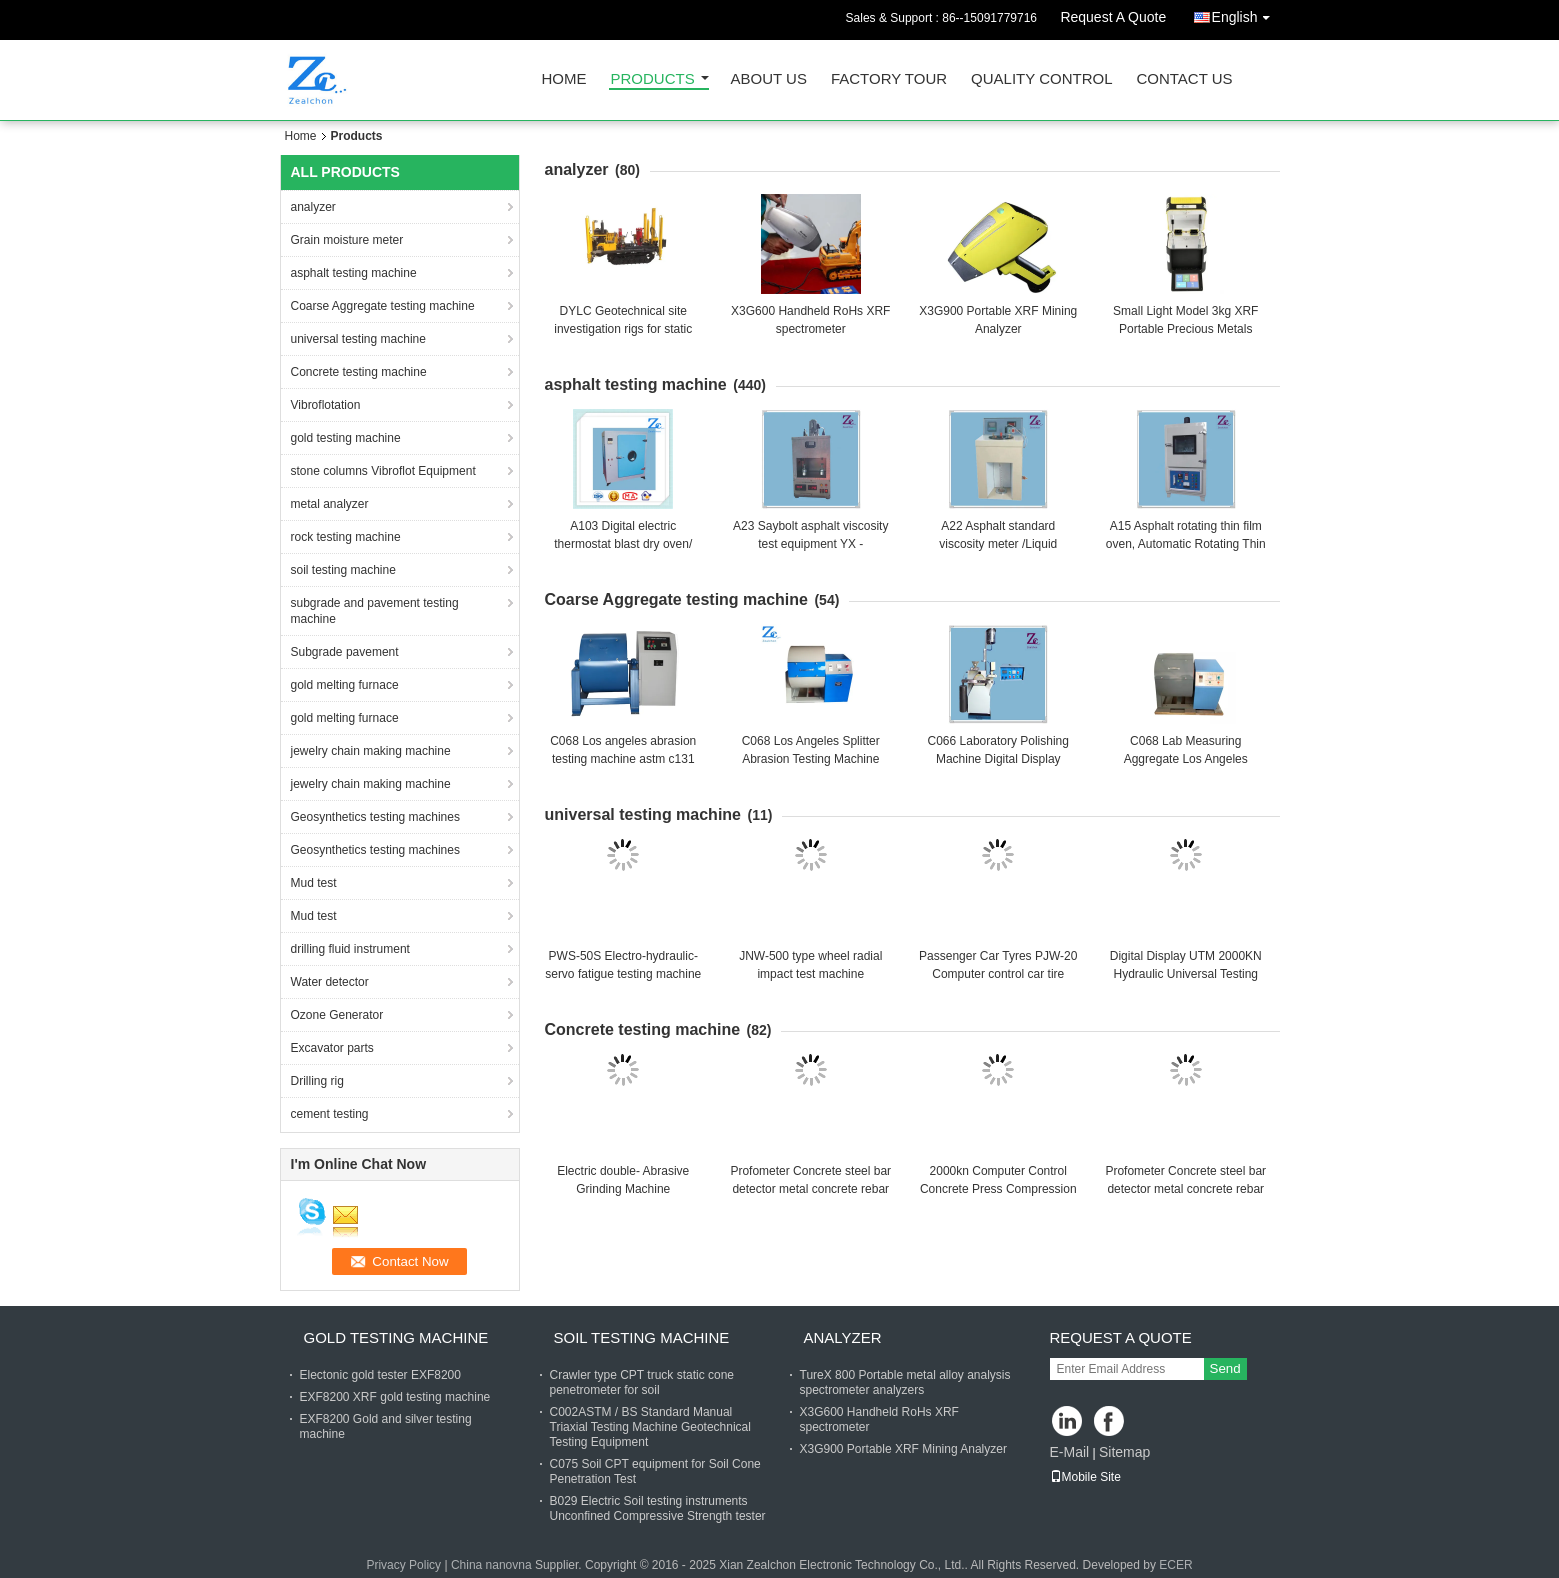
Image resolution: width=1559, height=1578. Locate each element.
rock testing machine (346, 537)
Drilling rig (317, 1081)
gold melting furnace (345, 685)
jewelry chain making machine (371, 751)
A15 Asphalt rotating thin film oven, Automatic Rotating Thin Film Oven (1186, 544)
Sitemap (1124, 1452)
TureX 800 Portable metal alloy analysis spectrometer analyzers (905, 1382)
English (1246, 13)
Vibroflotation (326, 405)
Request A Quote (1113, 17)
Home (564, 79)
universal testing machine (358, 339)
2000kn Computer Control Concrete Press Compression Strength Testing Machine (998, 1189)
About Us (769, 79)
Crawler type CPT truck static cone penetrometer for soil (642, 1382)
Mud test (314, 883)
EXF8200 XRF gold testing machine (395, 1397)
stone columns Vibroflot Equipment (383, 471)
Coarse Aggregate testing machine (383, 306)
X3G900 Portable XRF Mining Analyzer (903, 1449)
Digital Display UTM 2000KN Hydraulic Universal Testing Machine (1186, 974)
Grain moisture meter (347, 240)
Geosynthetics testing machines (375, 817)
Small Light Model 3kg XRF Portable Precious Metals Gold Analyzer (1185, 329)
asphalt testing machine (354, 273)
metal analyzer (330, 504)
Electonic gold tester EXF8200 (380, 1375)
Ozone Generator (337, 1015)
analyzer (313, 207)
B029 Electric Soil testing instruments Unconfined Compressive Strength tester (658, 1508)
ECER (1175, 1565)
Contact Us (1184, 79)
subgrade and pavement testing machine (375, 611)
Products (653, 79)
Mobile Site (1085, 1477)
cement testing (330, 1114)
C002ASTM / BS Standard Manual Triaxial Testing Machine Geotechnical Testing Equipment (650, 1427)
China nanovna (491, 1565)
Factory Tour (889, 79)
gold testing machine (346, 438)
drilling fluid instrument (350, 949)
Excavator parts (332, 1048)
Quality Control (1041, 79)
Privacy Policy (403, 1565)
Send (1225, 1368)
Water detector (330, 982)
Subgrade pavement (345, 652)
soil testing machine (343, 570)
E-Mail (1070, 1452)
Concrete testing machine (359, 372)
